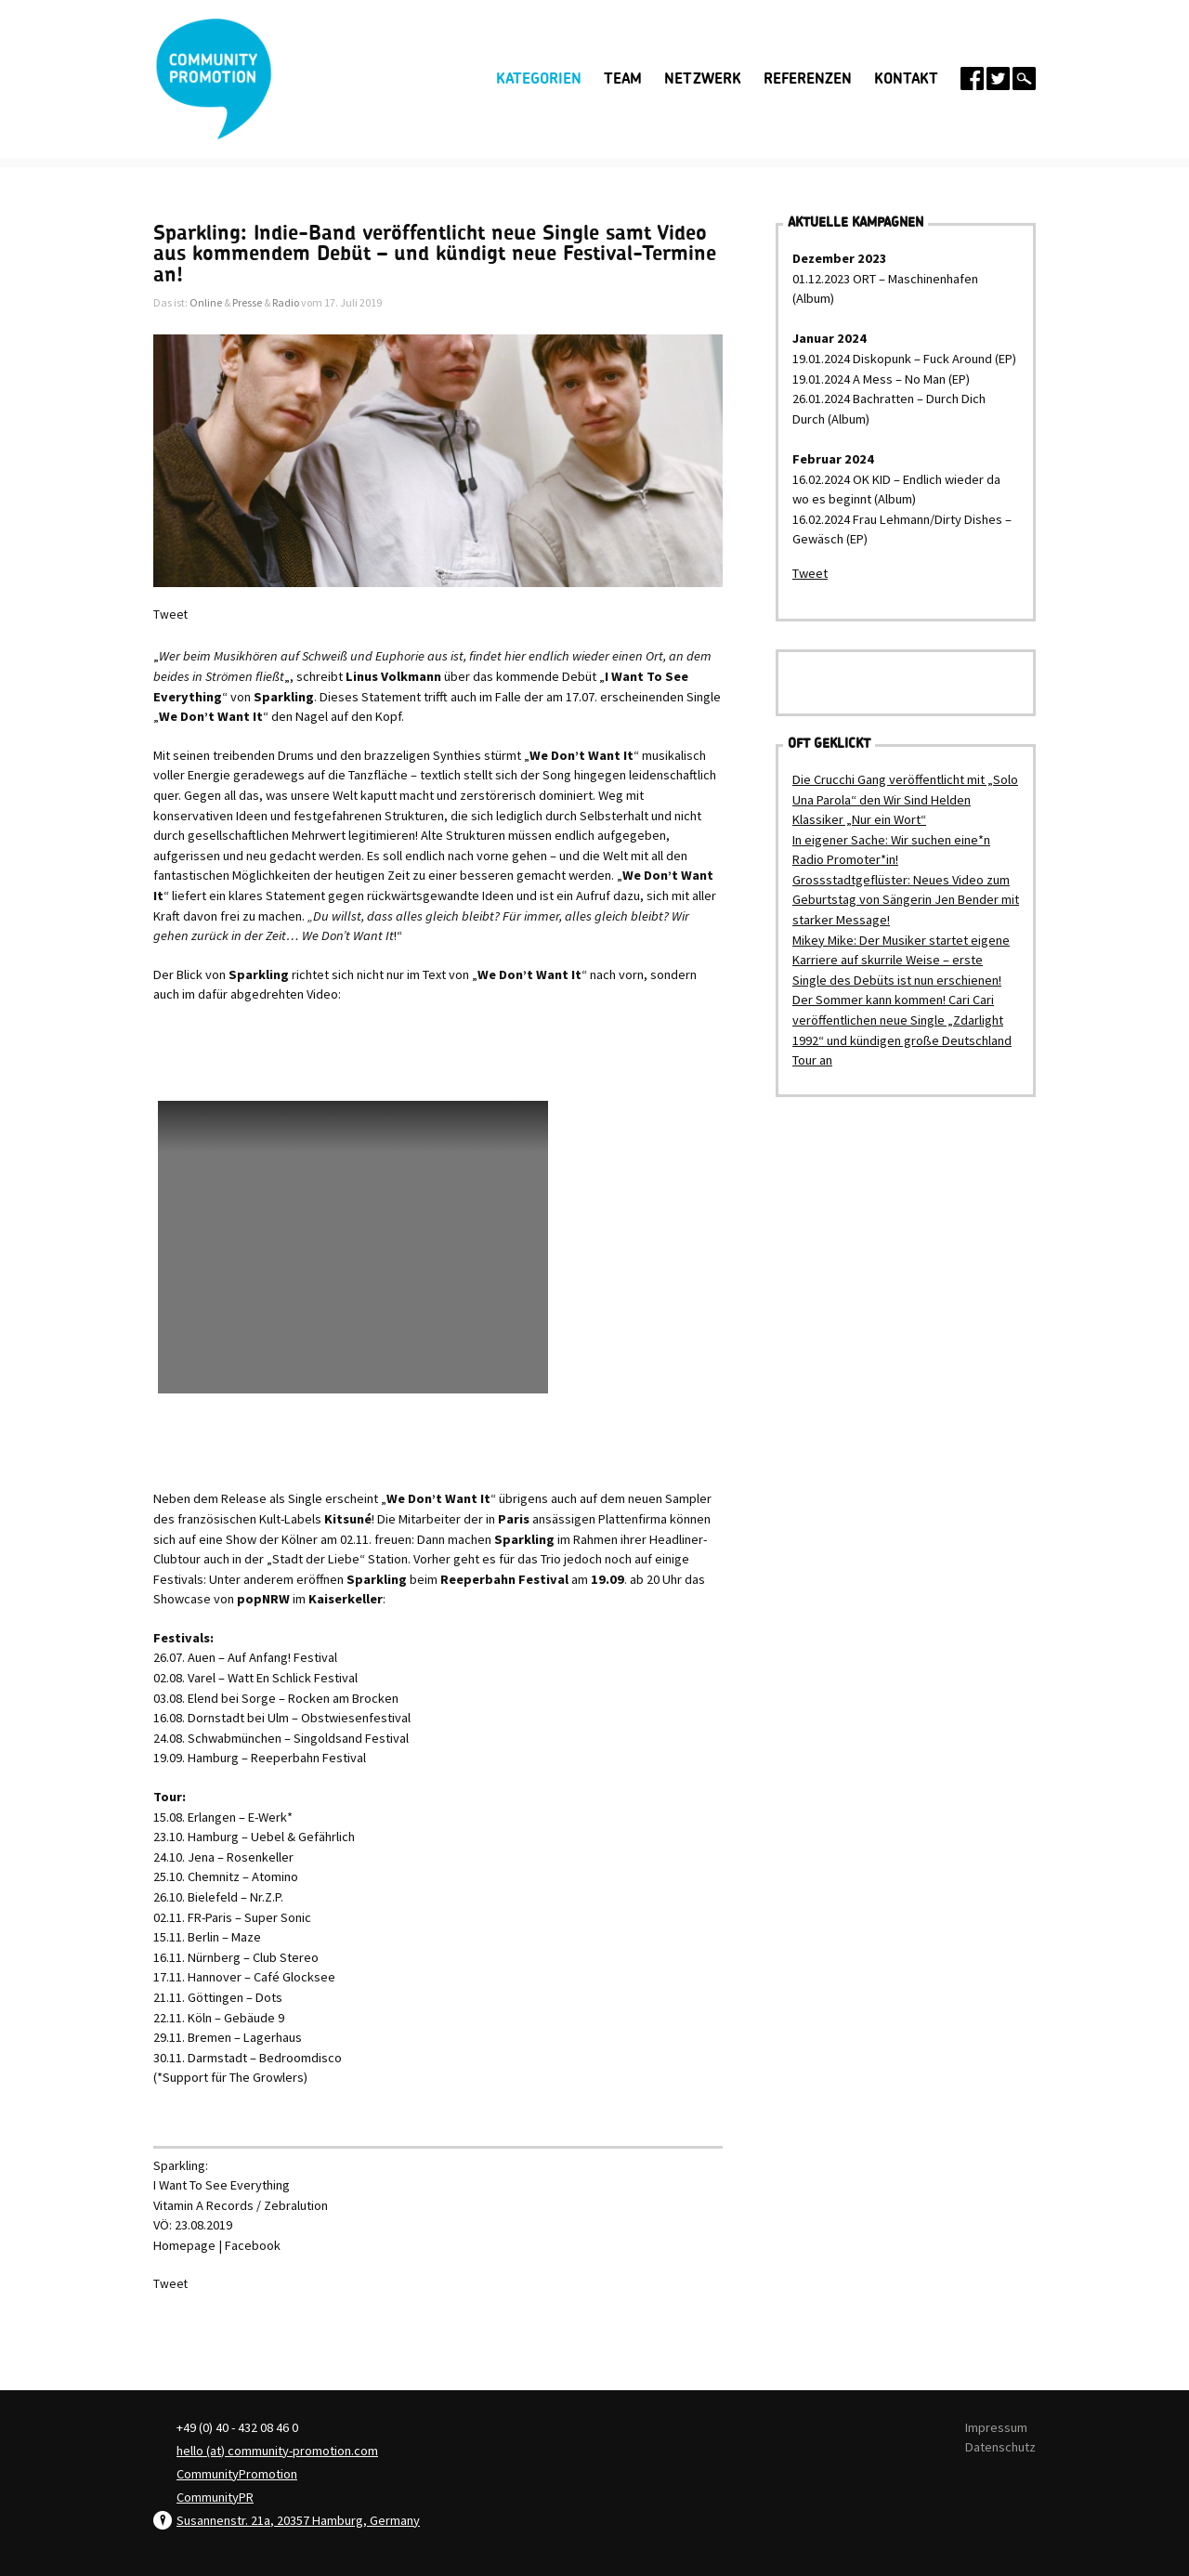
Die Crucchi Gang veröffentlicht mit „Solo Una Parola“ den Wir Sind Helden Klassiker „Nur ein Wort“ (905, 799)
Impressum (996, 2427)
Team (623, 79)
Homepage (184, 2245)
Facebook (253, 2245)
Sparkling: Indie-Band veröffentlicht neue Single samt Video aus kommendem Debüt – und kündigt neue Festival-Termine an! (434, 254)
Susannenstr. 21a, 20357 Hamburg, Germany (298, 2520)
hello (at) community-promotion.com (277, 2450)
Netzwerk (702, 79)
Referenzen (808, 79)
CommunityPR (215, 2497)
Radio (285, 302)
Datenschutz (1000, 2447)
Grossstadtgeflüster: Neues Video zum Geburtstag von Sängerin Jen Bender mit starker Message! (905, 899)
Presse (247, 302)
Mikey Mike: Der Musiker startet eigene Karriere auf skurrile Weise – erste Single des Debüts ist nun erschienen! (901, 960)
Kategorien (538, 79)
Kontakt (906, 79)
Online (205, 302)
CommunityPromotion (236, 2473)
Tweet (170, 614)
